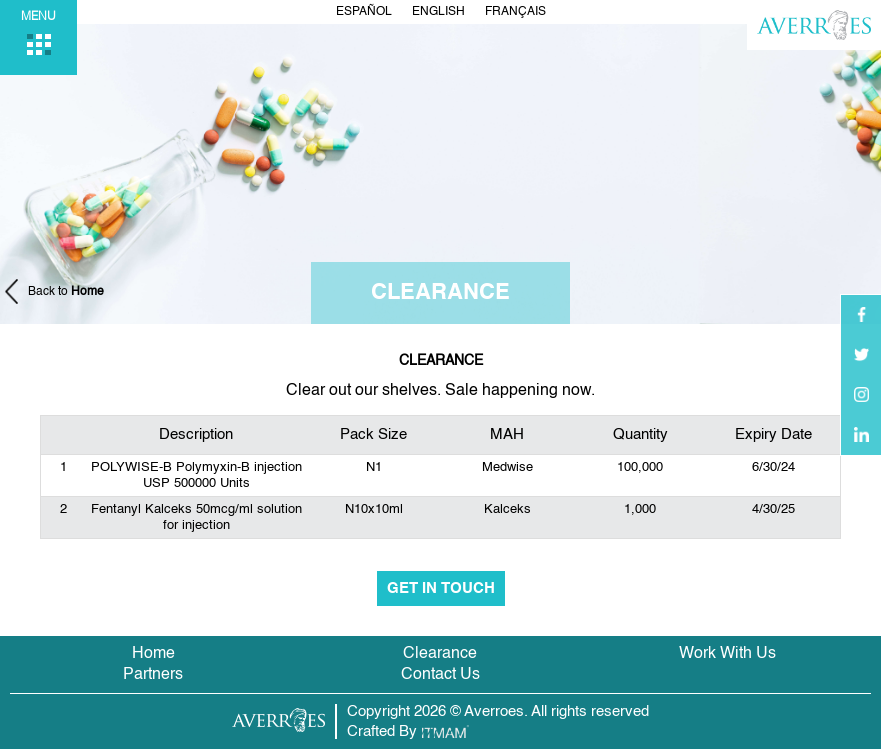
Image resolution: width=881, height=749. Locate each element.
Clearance (440, 654)
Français (515, 12)
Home (153, 654)
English (438, 12)
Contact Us (440, 675)
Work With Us (727, 654)
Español (364, 12)
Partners (153, 675)
